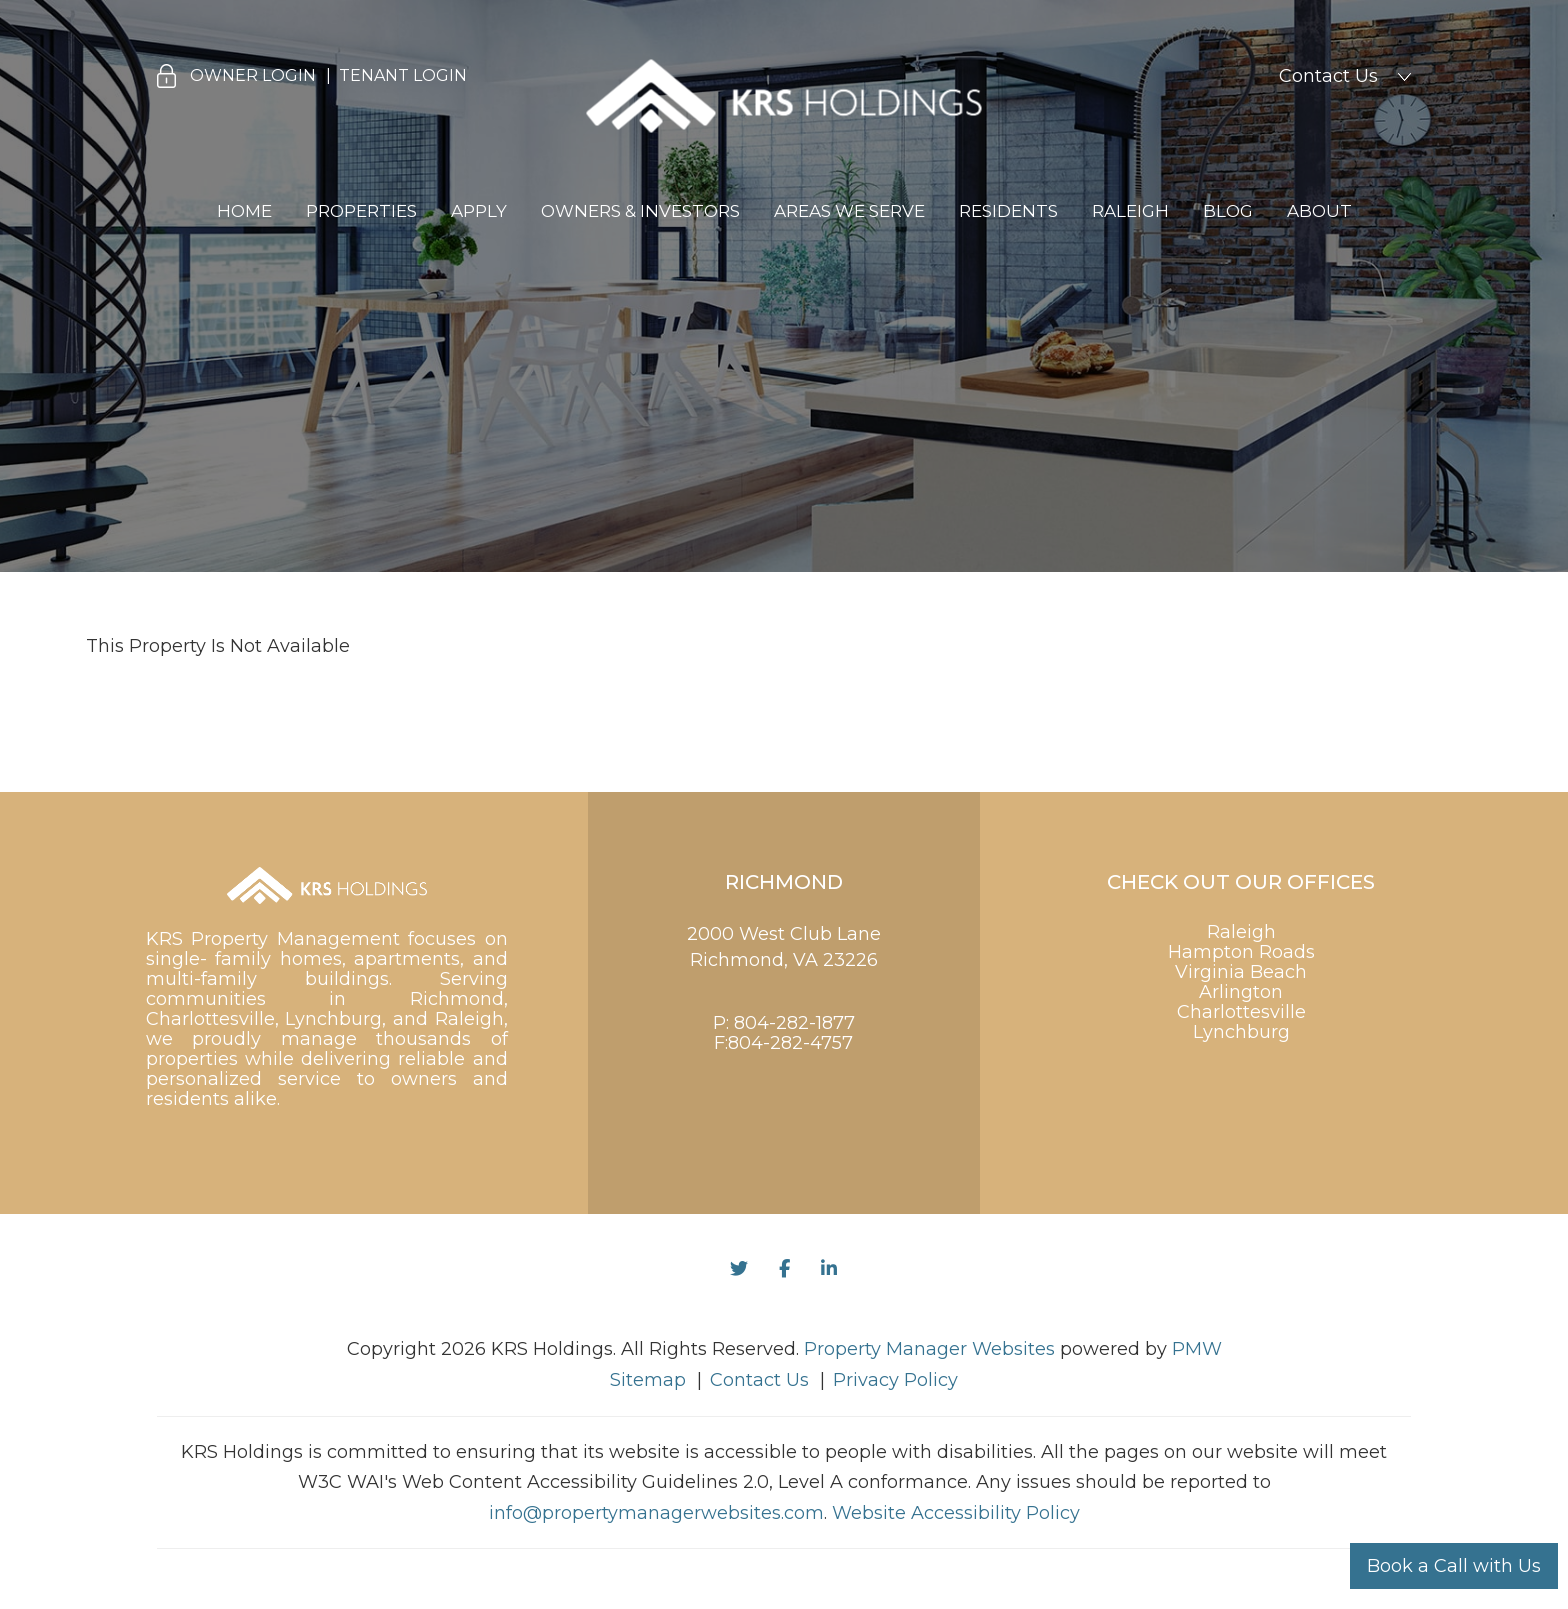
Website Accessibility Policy (956, 1513)
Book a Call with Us (1454, 1566)
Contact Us (1328, 76)
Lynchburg (1241, 1032)
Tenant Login (403, 75)
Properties (361, 211)
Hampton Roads (1241, 952)
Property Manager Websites (929, 1349)
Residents (1008, 211)
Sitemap (648, 1380)
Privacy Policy (895, 1380)
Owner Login (253, 75)
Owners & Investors (640, 211)
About (1319, 211)
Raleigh (1130, 211)
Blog (1228, 211)
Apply (479, 211)
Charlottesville (1241, 1012)
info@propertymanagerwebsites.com (656, 1513)
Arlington (1241, 992)
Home (244, 211)
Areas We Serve (849, 211)
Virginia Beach (1241, 972)
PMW (1197, 1349)
